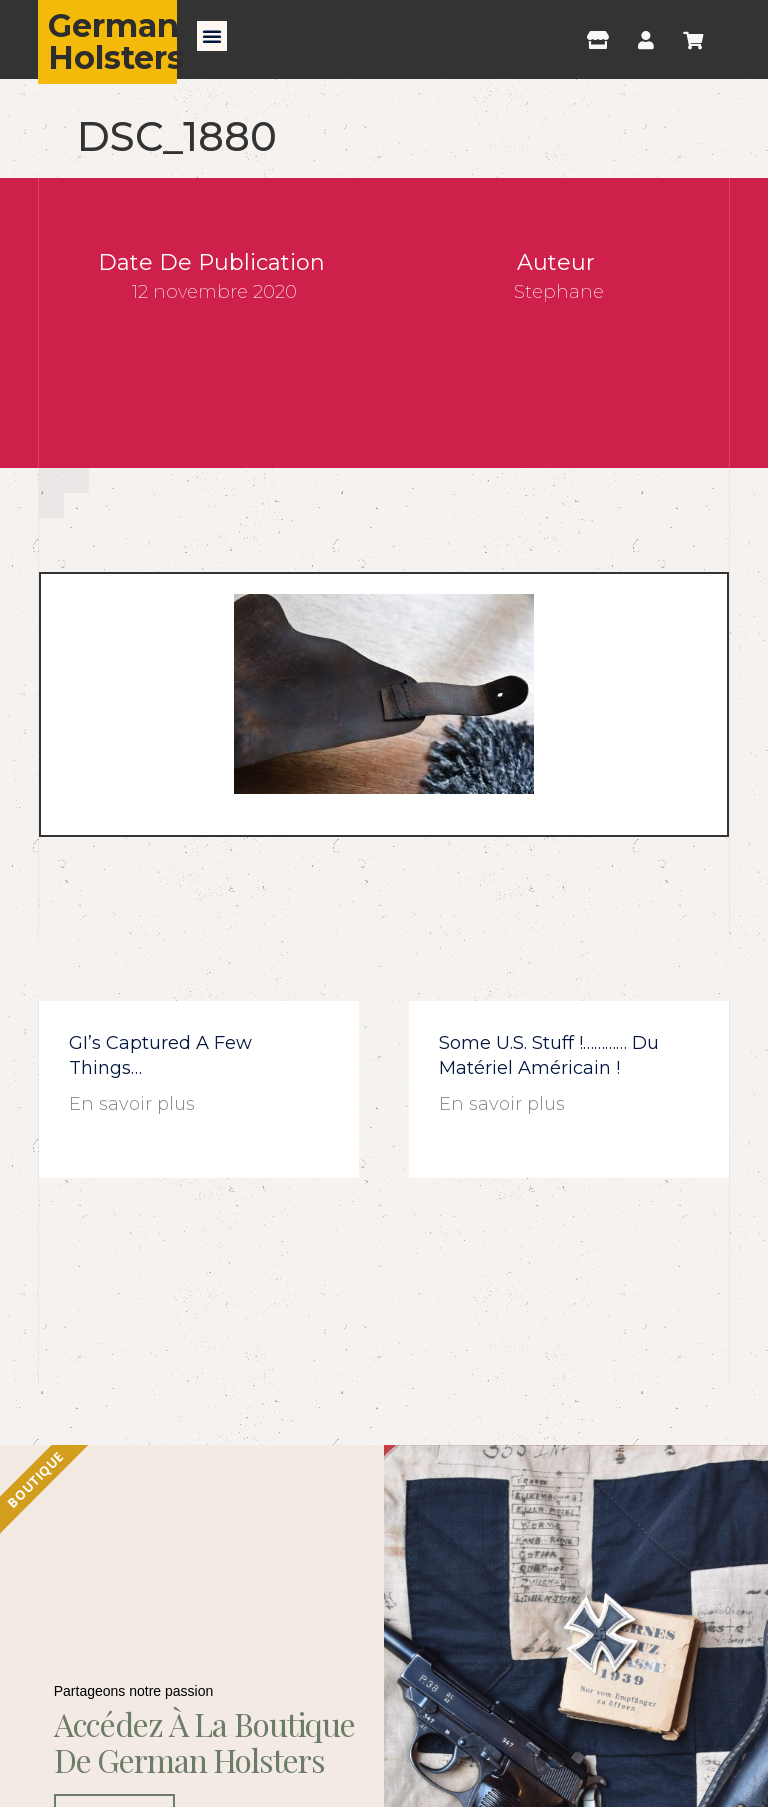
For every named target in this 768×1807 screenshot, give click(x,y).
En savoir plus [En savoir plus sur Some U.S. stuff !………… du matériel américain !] (502, 1104)
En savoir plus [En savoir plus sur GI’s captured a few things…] (132, 1104)
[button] (212, 36)
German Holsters (116, 41)
